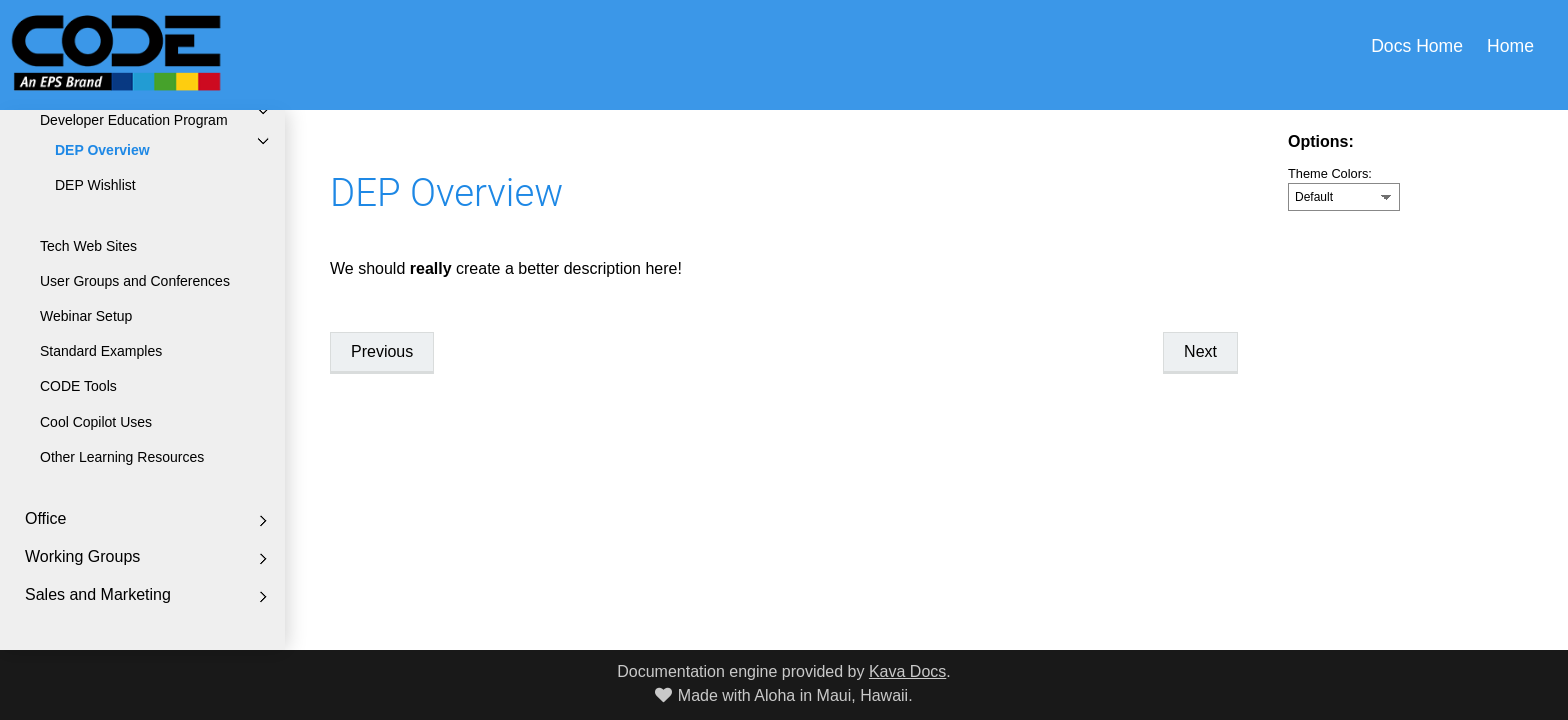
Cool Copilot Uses (96, 422)
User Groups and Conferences (135, 281)
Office (46, 518)
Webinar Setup (86, 316)
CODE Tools (78, 386)
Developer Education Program (134, 120)
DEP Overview (102, 150)
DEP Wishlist (95, 185)
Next (1200, 351)
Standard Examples (101, 351)
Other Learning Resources (122, 457)
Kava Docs (907, 671)
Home (1510, 46)
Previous (382, 351)
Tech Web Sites (88, 246)
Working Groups (82, 556)
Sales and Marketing (98, 594)
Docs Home (1417, 46)
